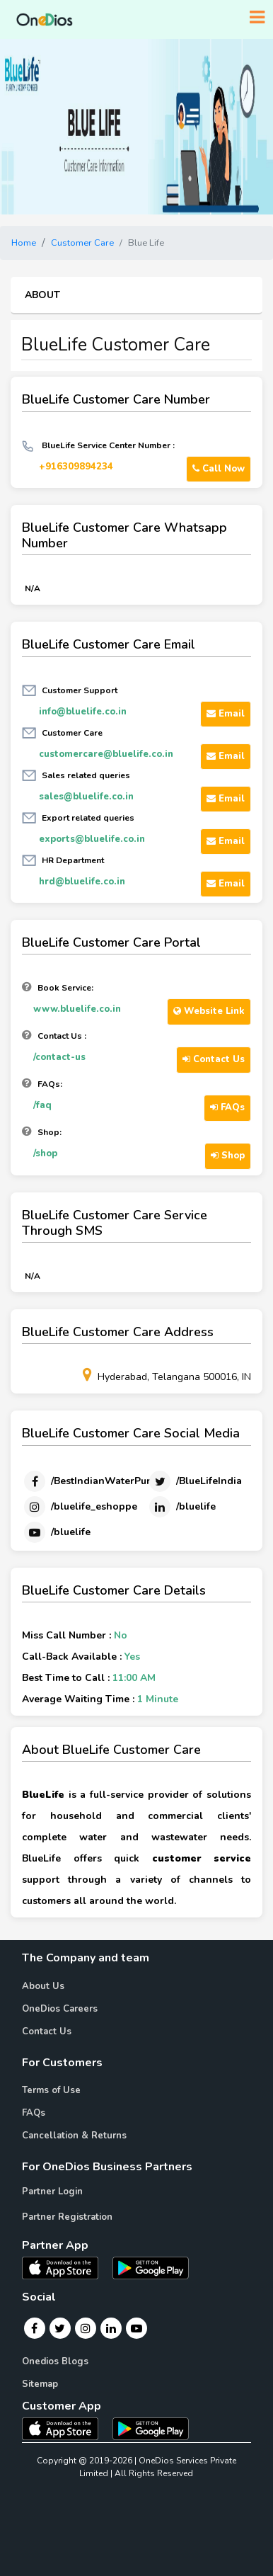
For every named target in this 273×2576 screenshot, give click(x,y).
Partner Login (52, 2191)
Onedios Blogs (55, 2361)
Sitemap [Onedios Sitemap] (40, 2384)
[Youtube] (56, 1532)
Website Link (209, 1011)
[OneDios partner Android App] (150, 2267)
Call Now (218, 468)
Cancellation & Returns (74, 2135)
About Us (43, 1986)
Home (23, 242)
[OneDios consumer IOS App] (66, 2428)
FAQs (227, 1107)
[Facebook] (96, 1481)
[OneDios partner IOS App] (66, 2267)
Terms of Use (51, 2090)
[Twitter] (194, 1481)
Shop (228, 1155)
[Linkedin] (181, 1507)
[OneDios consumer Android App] (150, 2428)
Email (226, 713)
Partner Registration (67, 2217)
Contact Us (213, 1059)
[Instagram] (79, 1507)
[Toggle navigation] (257, 18)
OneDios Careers (60, 2008)
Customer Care (82, 242)
